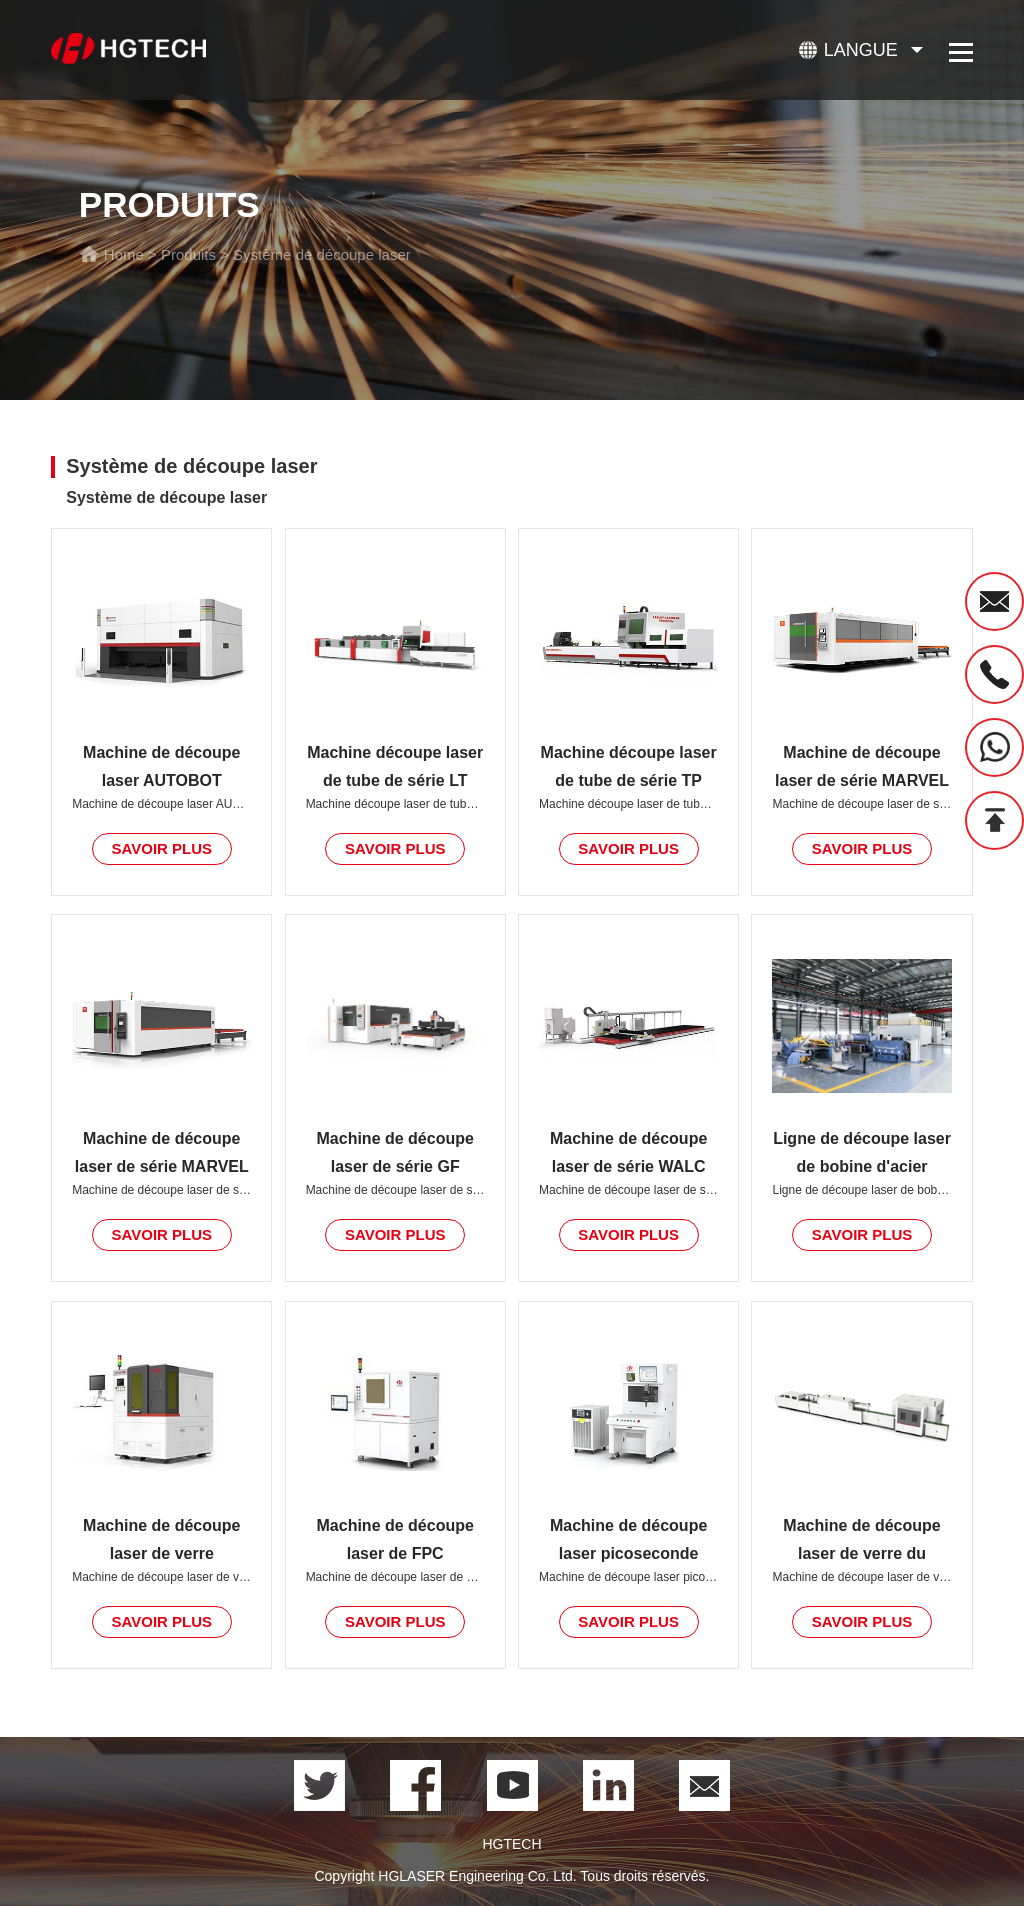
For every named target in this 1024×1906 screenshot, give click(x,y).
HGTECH (511, 1844)
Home (124, 254)
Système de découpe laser (322, 254)
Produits (188, 254)
